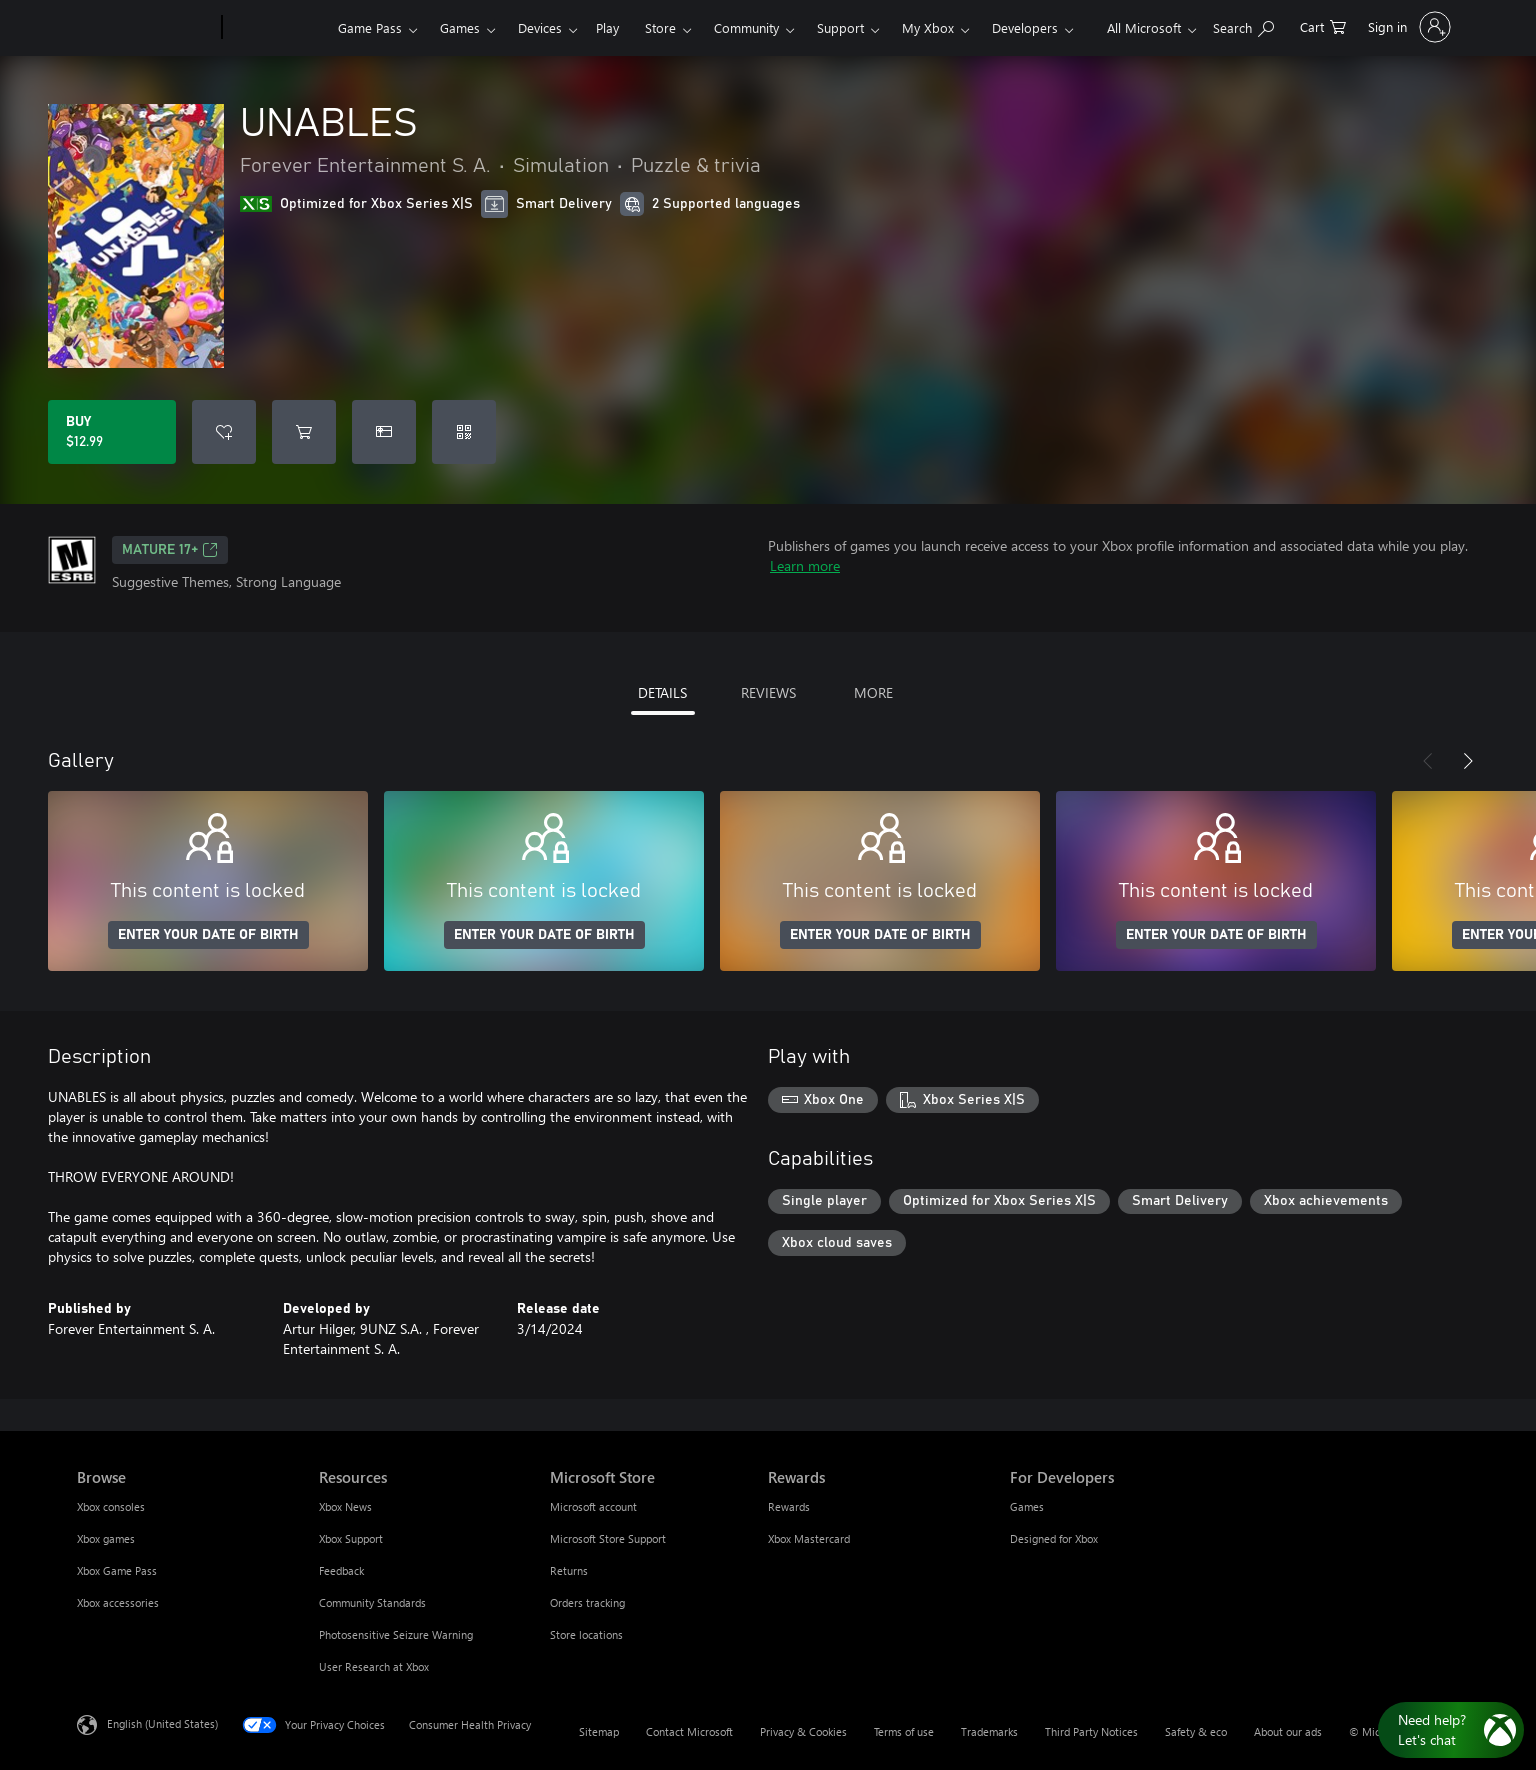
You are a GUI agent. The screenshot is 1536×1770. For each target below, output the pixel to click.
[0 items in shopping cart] (1323, 25)
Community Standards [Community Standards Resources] (372, 1602)
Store (660, 27)
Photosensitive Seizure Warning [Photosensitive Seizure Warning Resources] (396, 1634)
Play (607, 27)
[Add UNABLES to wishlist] (224, 432)
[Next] (1468, 761)
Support (840, 27)
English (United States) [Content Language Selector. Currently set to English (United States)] (162, 1723)
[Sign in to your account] (1407, 27)
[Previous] (1428, 761)
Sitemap (599, 1731)
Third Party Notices (1091, 1731)
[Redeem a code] (464, 432)
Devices (540, 27)
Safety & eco (1196, 1731)
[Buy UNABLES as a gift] (384, 432)
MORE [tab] (873, 692)
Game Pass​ (370, 27)
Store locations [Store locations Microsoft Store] (586, 1634)
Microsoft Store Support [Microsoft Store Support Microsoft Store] (608, 1538)
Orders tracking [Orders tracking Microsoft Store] (587, 1602)
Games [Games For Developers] (1027, 1506)
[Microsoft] (145, 28)
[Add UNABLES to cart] (304, 432)
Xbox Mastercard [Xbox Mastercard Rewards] (809, 1538)
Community (746, 27)
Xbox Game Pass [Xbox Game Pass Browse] (117, 1570)
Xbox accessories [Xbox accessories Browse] (118, 1602)
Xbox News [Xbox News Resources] (345, 1506)
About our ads (1288, 1731)
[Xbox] (277, 28)
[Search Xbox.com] (1243, 25)
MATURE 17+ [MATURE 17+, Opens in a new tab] (170, 550)
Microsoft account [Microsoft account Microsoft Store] (593, 1506)
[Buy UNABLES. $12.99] (112, 432)
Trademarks (989, 1731)
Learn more (805, 565)
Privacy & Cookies (803, 1731)
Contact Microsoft (689, 1731)
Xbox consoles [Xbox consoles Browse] (111, 1506)
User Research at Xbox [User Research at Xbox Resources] (374, 1666)
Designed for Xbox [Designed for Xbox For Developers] (1054, 1538)
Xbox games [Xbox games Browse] (106, 1538)
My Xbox (928, 27)
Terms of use (904, 1731)
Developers (1025, 27)
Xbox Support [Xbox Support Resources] (351, 1538)
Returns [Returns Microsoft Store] (569, 1570)
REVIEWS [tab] (768, 692)
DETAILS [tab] (662, 692)
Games (460, 27)
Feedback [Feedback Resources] (341, 1570)
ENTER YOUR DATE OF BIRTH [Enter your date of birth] (208, 935)
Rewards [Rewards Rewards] (789, 1506)
